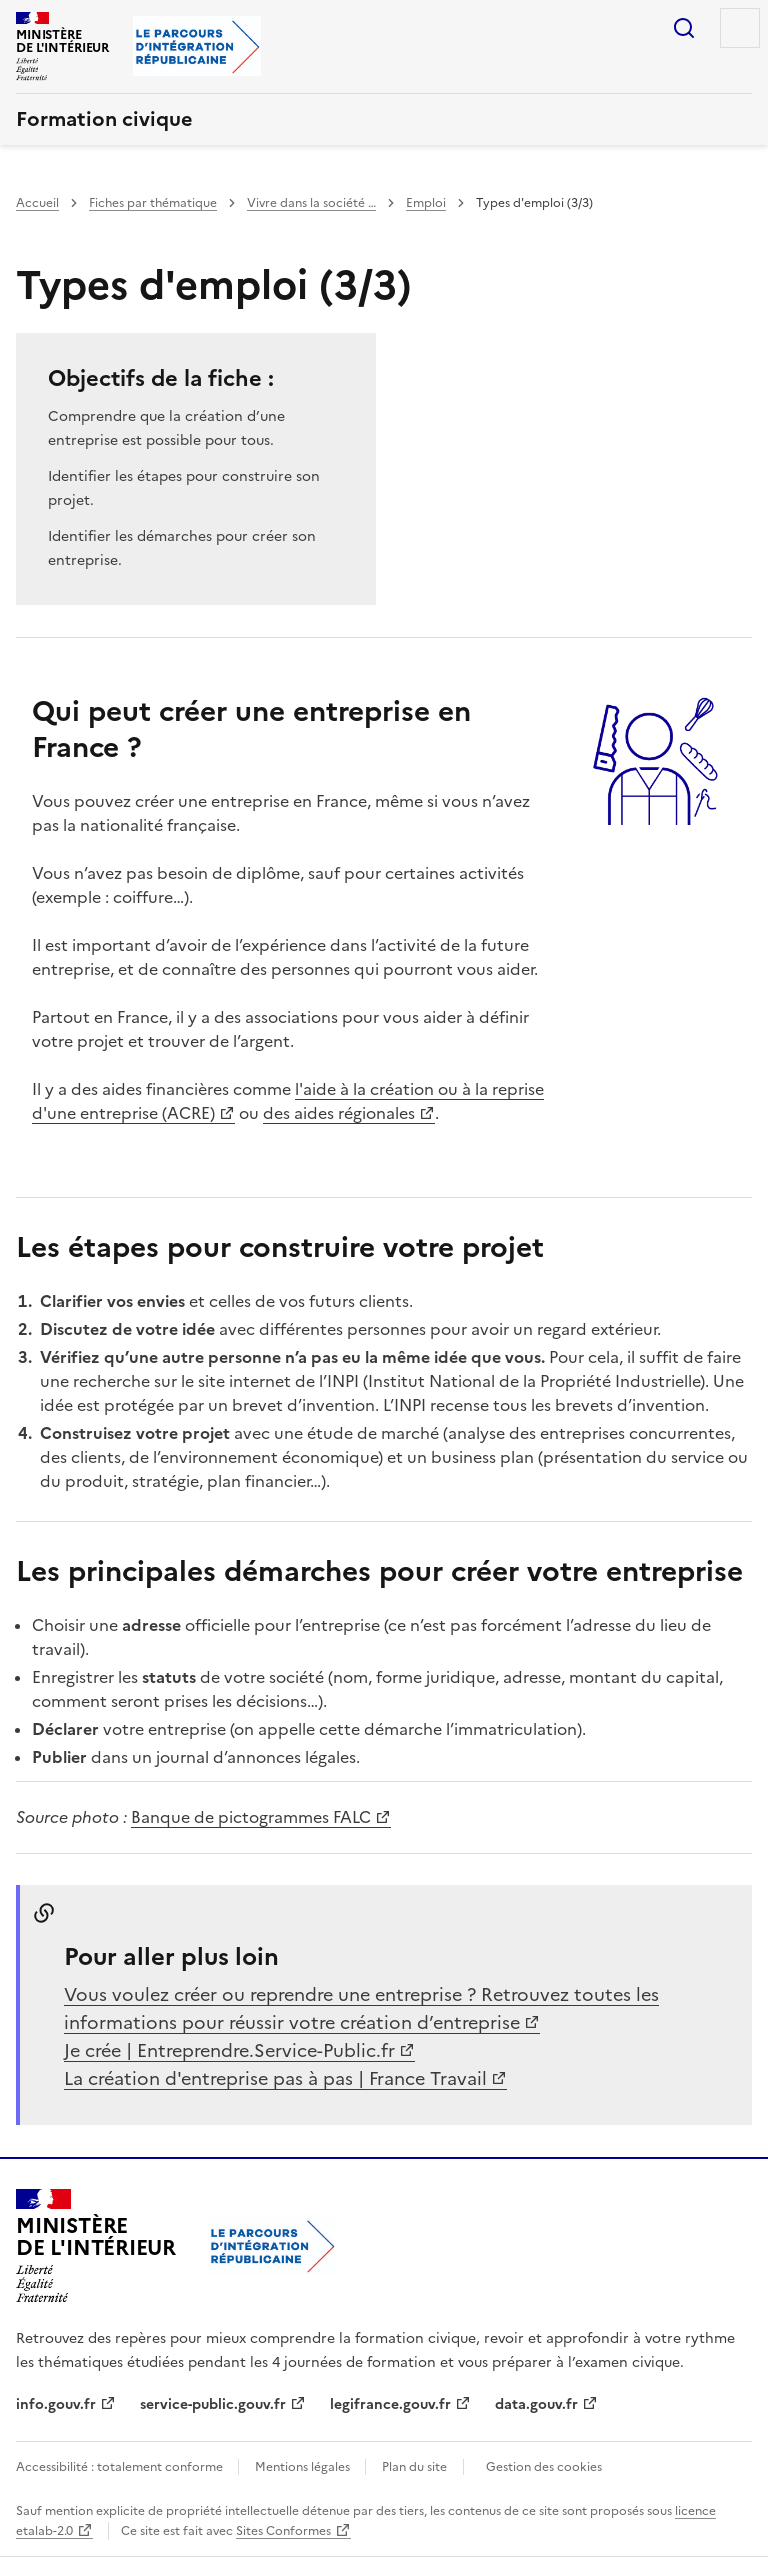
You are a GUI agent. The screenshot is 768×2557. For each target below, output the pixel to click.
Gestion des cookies (544, 2467)
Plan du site (414, 2467)
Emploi (426, 203)
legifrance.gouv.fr (390, 2404)
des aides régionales (339, 1113)
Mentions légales (304, 2467)
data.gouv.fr (536, 2404)
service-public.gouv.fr (213, 2404)
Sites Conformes (283, 2531)
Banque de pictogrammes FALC (251, 1817)
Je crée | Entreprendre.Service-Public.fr (229, 2050)
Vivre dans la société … (311, 203)
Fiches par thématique (153, 203)
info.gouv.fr (56, 2404)
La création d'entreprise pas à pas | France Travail (275, 2078)
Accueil (37, 203)
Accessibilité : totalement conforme (121, 2467)
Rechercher (684, 28)
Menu (740, 28)
